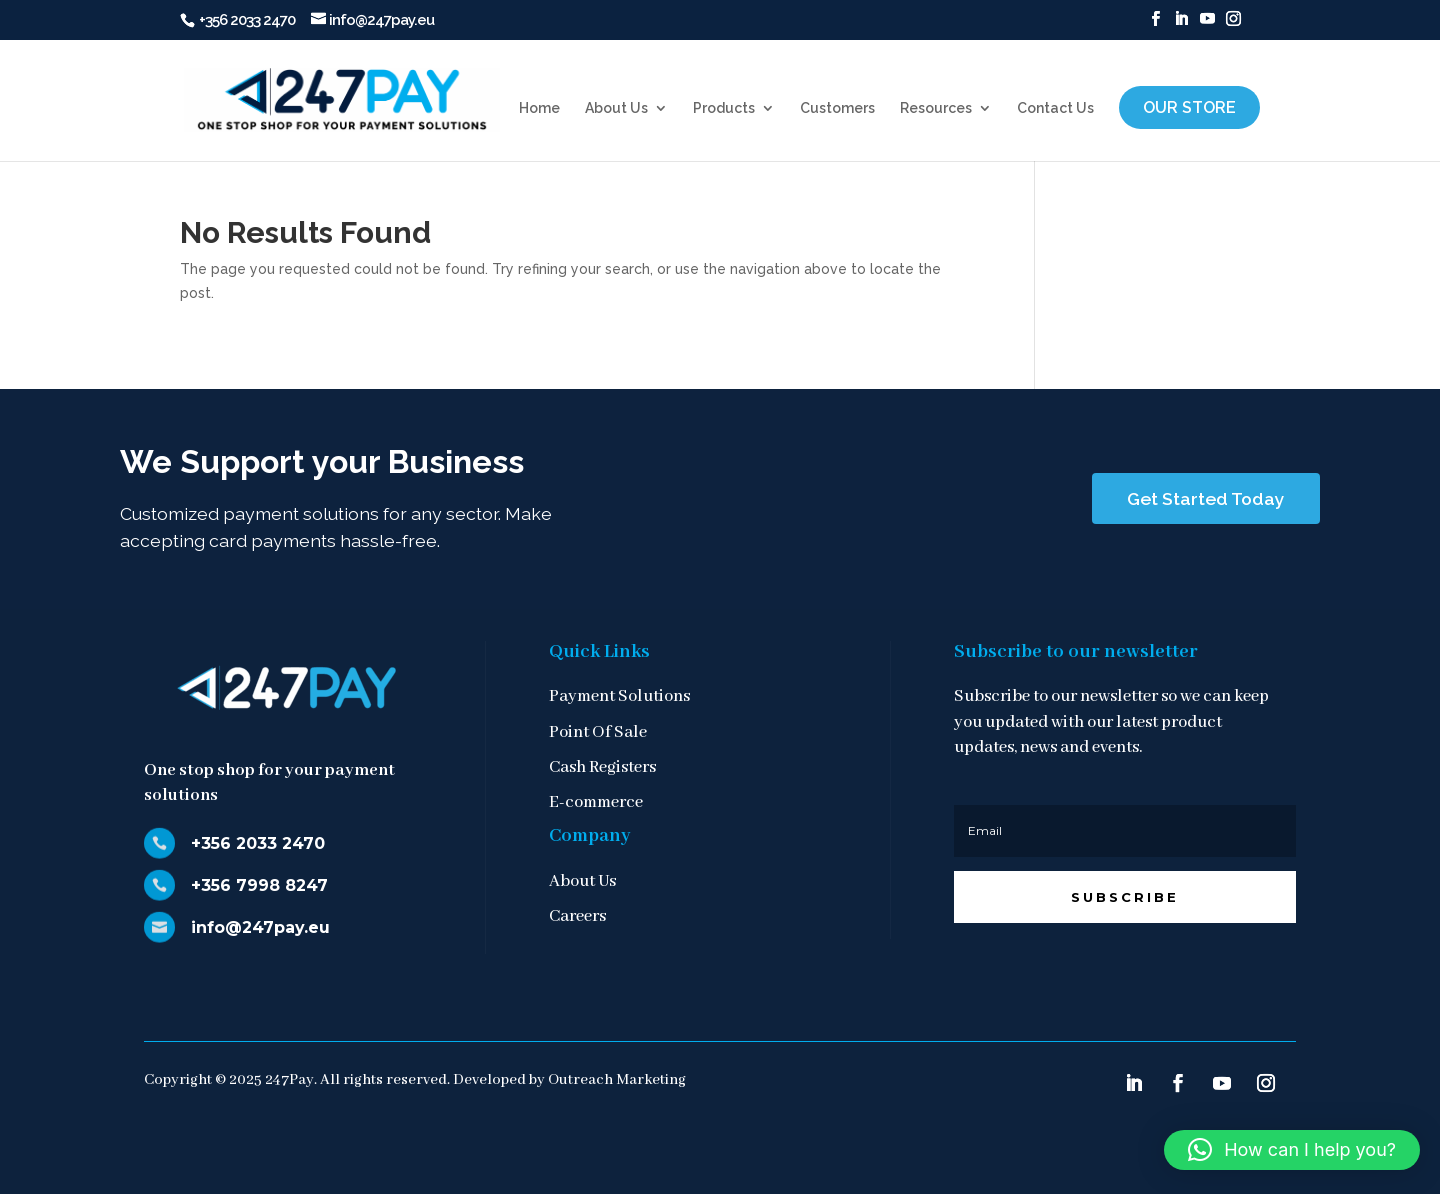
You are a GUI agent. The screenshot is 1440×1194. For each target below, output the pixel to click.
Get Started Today (1206, 498)
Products (724, 108)
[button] (1292, 1150)
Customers (837, 108)
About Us (616, 108)
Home (539, 108)
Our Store (1189, 107)
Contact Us (1055, 108)
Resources (936, 108)
